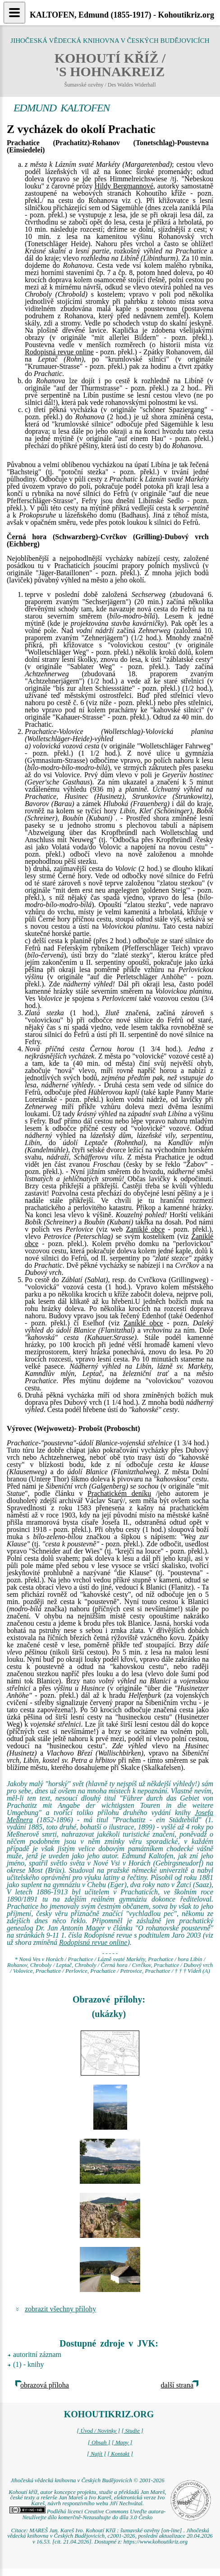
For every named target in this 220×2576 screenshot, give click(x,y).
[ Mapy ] (122, 2442)
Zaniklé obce (145, 1229)
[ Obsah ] (99, 2442)
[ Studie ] (132, 2431)
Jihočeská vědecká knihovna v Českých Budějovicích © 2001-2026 (87, 2480)
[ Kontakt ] (120, 2454)
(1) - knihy (28, 2364)
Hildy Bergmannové (124, 186)
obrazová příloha (44, 2385)
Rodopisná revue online (59, 352)
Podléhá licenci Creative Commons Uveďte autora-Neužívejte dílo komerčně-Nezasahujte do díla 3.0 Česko (87, 2514)
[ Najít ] (96, 2454)
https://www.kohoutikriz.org (156, 2542)
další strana (177, 2385)
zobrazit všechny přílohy (60, 2309)
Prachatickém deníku (119, 1493)
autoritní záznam (37, 2354)
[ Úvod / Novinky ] (98, 2431)
